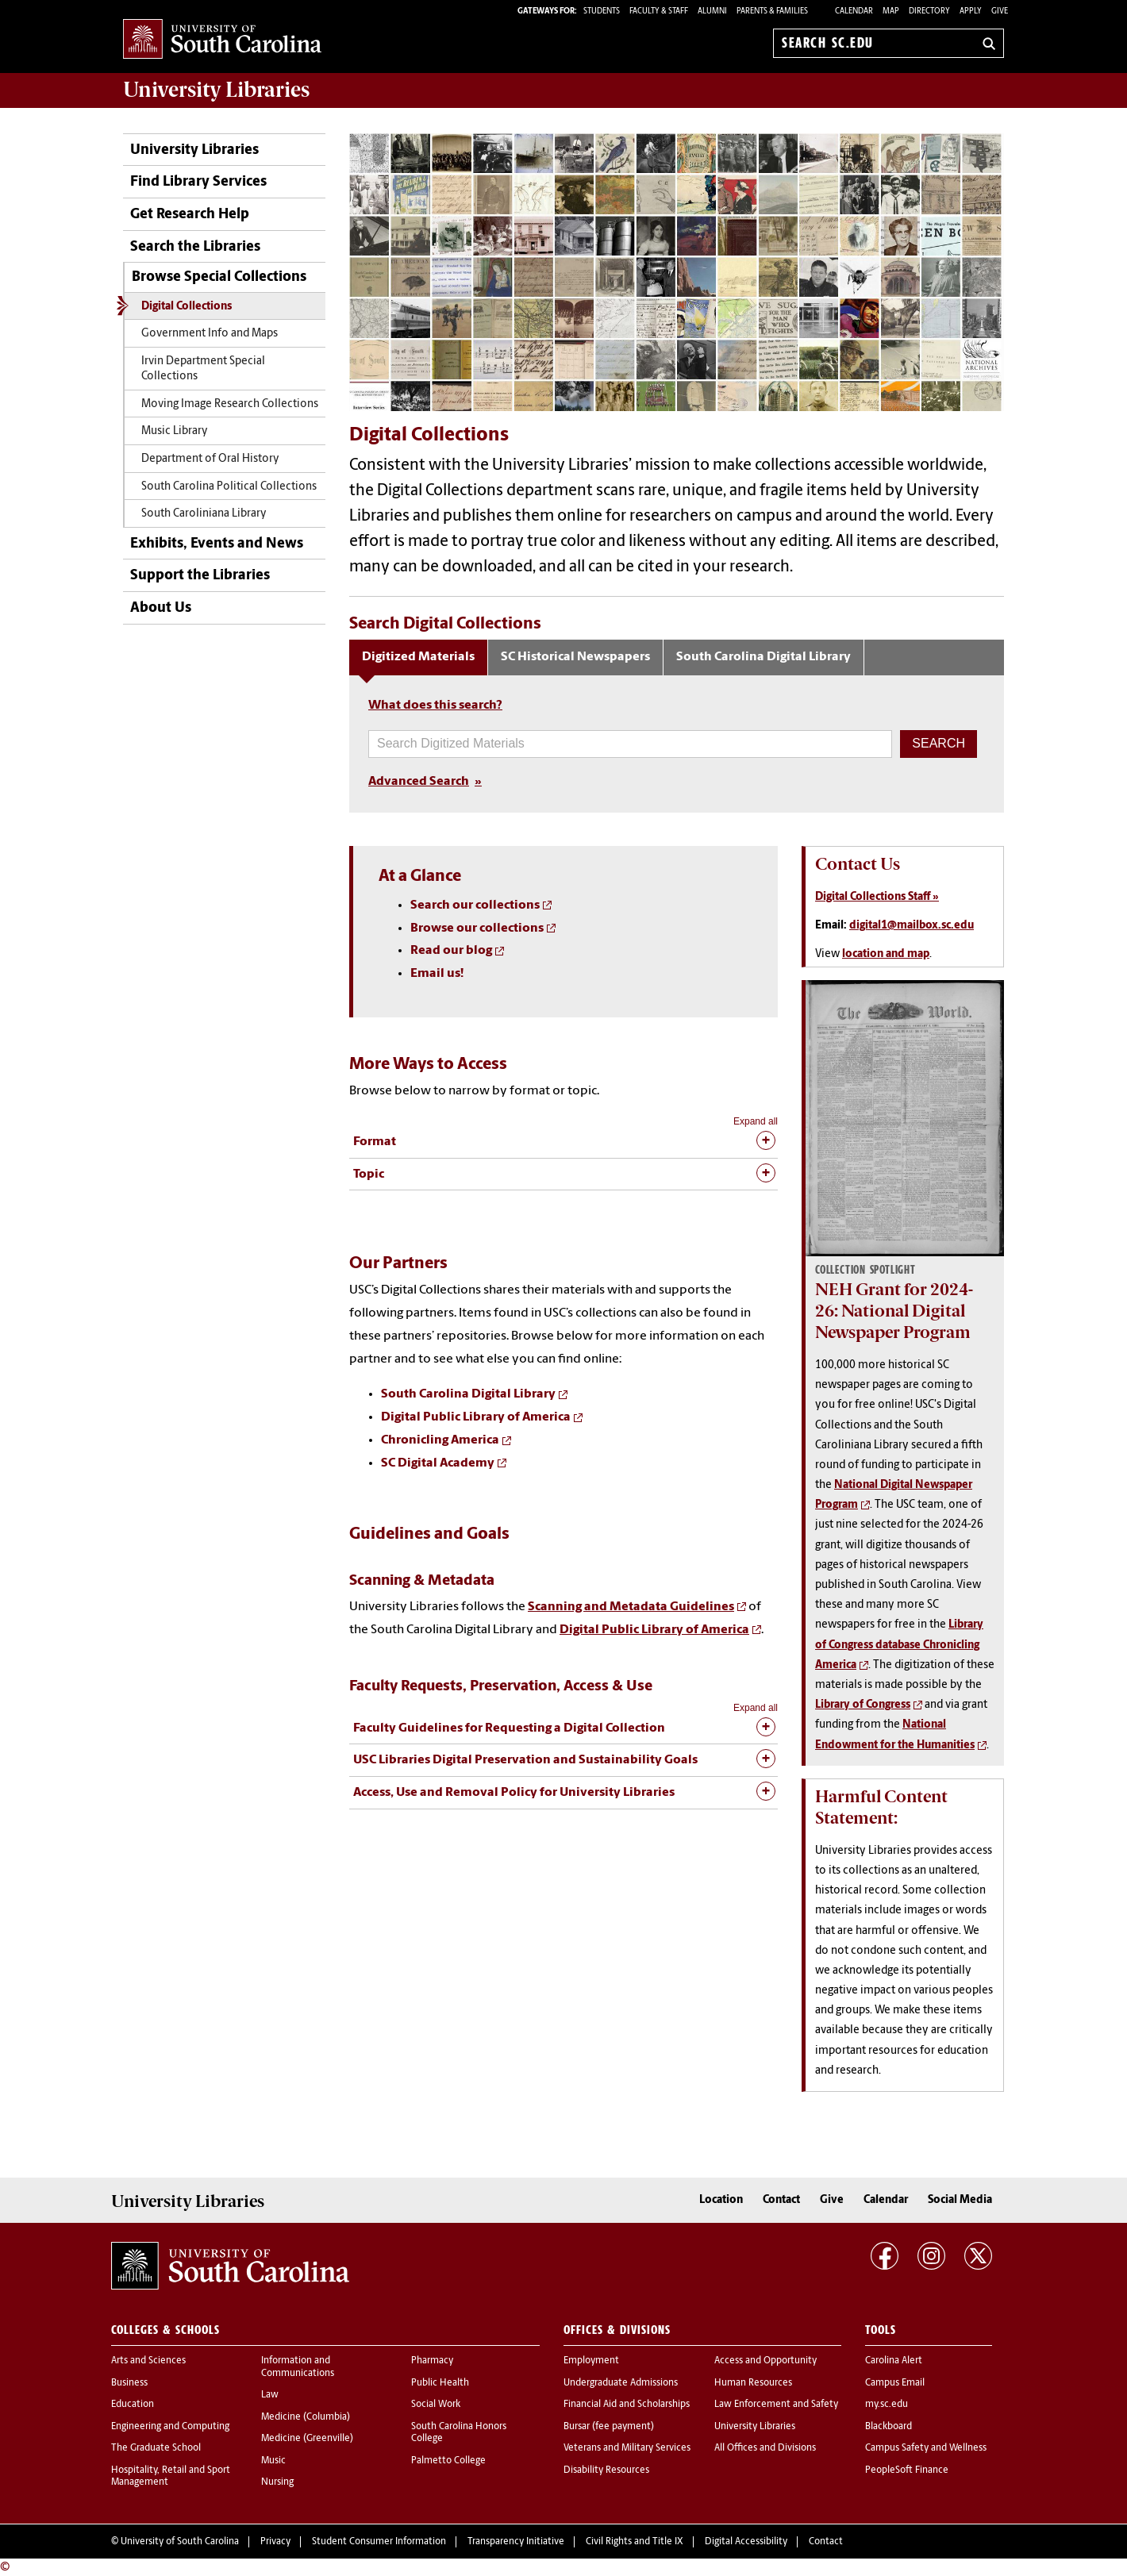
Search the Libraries (195, 247)
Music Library (174, 431)
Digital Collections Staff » (877, 897)
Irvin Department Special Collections (203, 369)
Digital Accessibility (746, 2542)
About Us (160, 608)
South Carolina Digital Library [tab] (763, 657)
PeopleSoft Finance (906, 2470)
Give (999, 11)
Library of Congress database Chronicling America (899, 1645)
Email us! (436, 973)
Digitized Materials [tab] (418, 657)
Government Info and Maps (209, 334)
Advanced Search (418, 781)
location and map (885, 954)
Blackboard (888, 2427)
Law (270, 2395)
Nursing (277, 2482)
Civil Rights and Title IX (634, 2542)
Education (132, 2404)
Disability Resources (606, 2470)
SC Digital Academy (437, 1463)
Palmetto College (448, 2461)
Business (129, 2383)
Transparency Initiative (515, 2542)
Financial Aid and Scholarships (627, 2404)
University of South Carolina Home (222, 40)
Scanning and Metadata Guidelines (631, 1607)
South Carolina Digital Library (468, 1394)
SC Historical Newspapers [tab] (575, 657)
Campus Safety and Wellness (926, 2448)
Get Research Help (189, 214)
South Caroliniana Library (204, 514)
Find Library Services (198, 182)
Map (891, 11)
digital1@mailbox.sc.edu (911, 926)
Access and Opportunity (765, 2361)
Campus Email (895, 2383)
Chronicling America (440, 1440)
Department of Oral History (210, 459)
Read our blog (451, 950)
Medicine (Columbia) (305, 2417)
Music (273, 2461)
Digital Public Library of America (476, 1417)
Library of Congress (862, 1705)
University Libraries (194, 150)
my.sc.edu (886, 2404)
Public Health (440, 2383)
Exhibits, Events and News (216, 544)
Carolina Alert (893, 2361)
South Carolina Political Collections (229, 487)
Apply (971, 11)
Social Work (435, 2404)
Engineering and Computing (170, 2427)
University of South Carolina (180, 2542)
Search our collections (475, 905)
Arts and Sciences (148, 2361)
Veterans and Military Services (627, 2448)
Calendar (854, 11)
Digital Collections (186, 307)
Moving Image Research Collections (229, 404)
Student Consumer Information (379, 2542)
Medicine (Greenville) (307, 2438)
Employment (591, 2361)
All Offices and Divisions (765, 2448)
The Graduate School (156, 2448)
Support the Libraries (200, 575)
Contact (781, 2200)
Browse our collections (477, 928)
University (216, 90)
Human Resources (753, 2383)
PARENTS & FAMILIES (772, 11)
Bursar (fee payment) (609, 2427)
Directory (929, 11)
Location (721, 2200)
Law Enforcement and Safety (776, 2404)
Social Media (960, 2200)
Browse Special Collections (219, 277)
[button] (938, 744)
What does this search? (435, 705)
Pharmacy (432, 2361)
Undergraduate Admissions (621, 2383)
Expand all (755, 1121)
